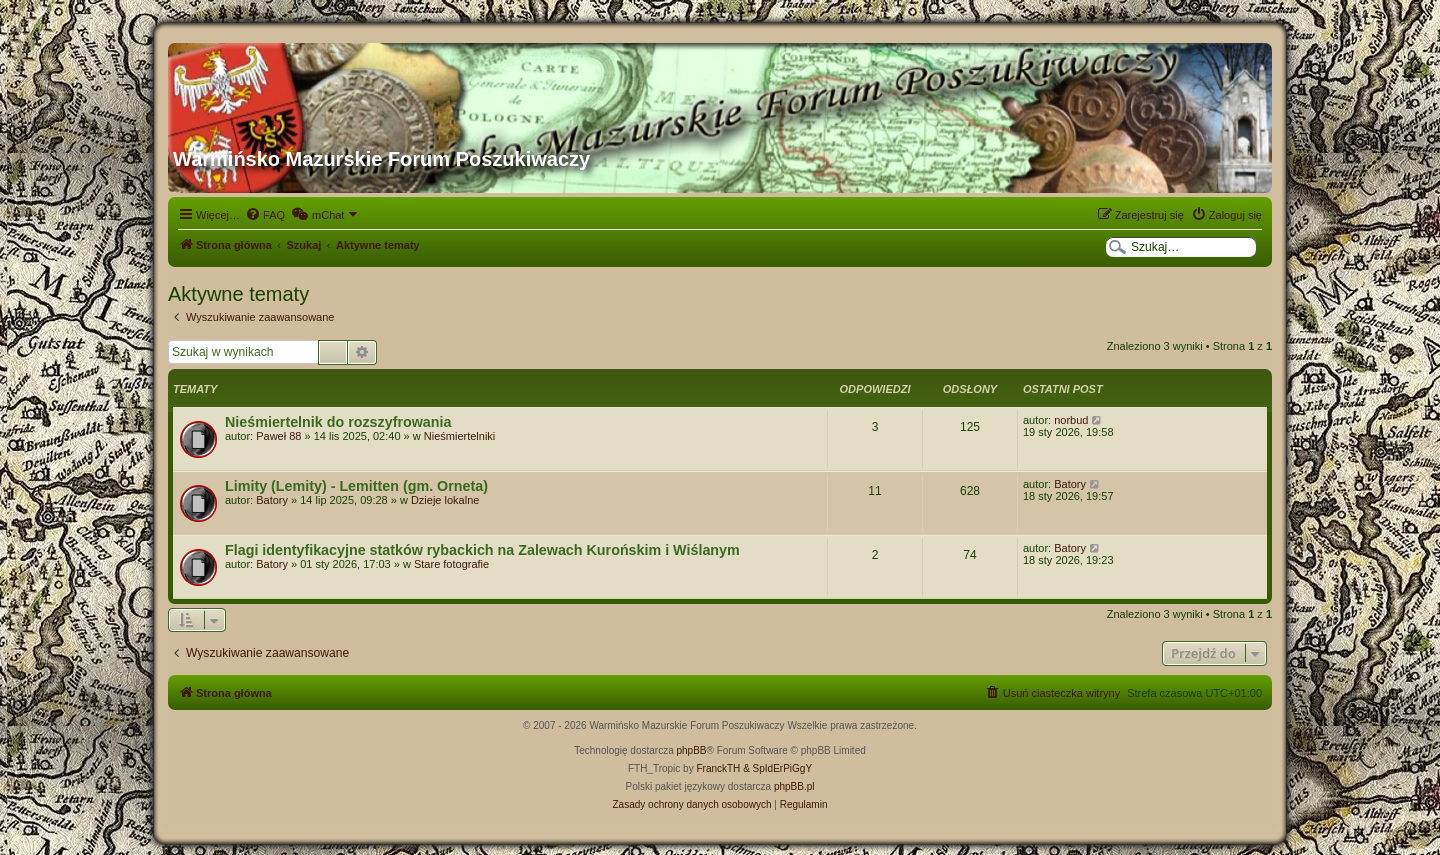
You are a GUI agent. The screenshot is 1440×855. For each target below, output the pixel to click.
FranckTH (718, 768)
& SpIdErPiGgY (777, 768)
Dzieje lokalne (445, 500)
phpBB (692, 750)
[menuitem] (265, 215)
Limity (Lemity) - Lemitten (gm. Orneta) (356, 486)
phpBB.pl (794, 786)
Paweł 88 (278, 436)
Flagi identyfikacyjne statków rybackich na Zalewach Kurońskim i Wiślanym (482, 550)
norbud (1071, 420)
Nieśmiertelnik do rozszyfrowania (338, 422)
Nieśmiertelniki (460, 436)
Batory (272, 500)
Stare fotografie (451, 564)
